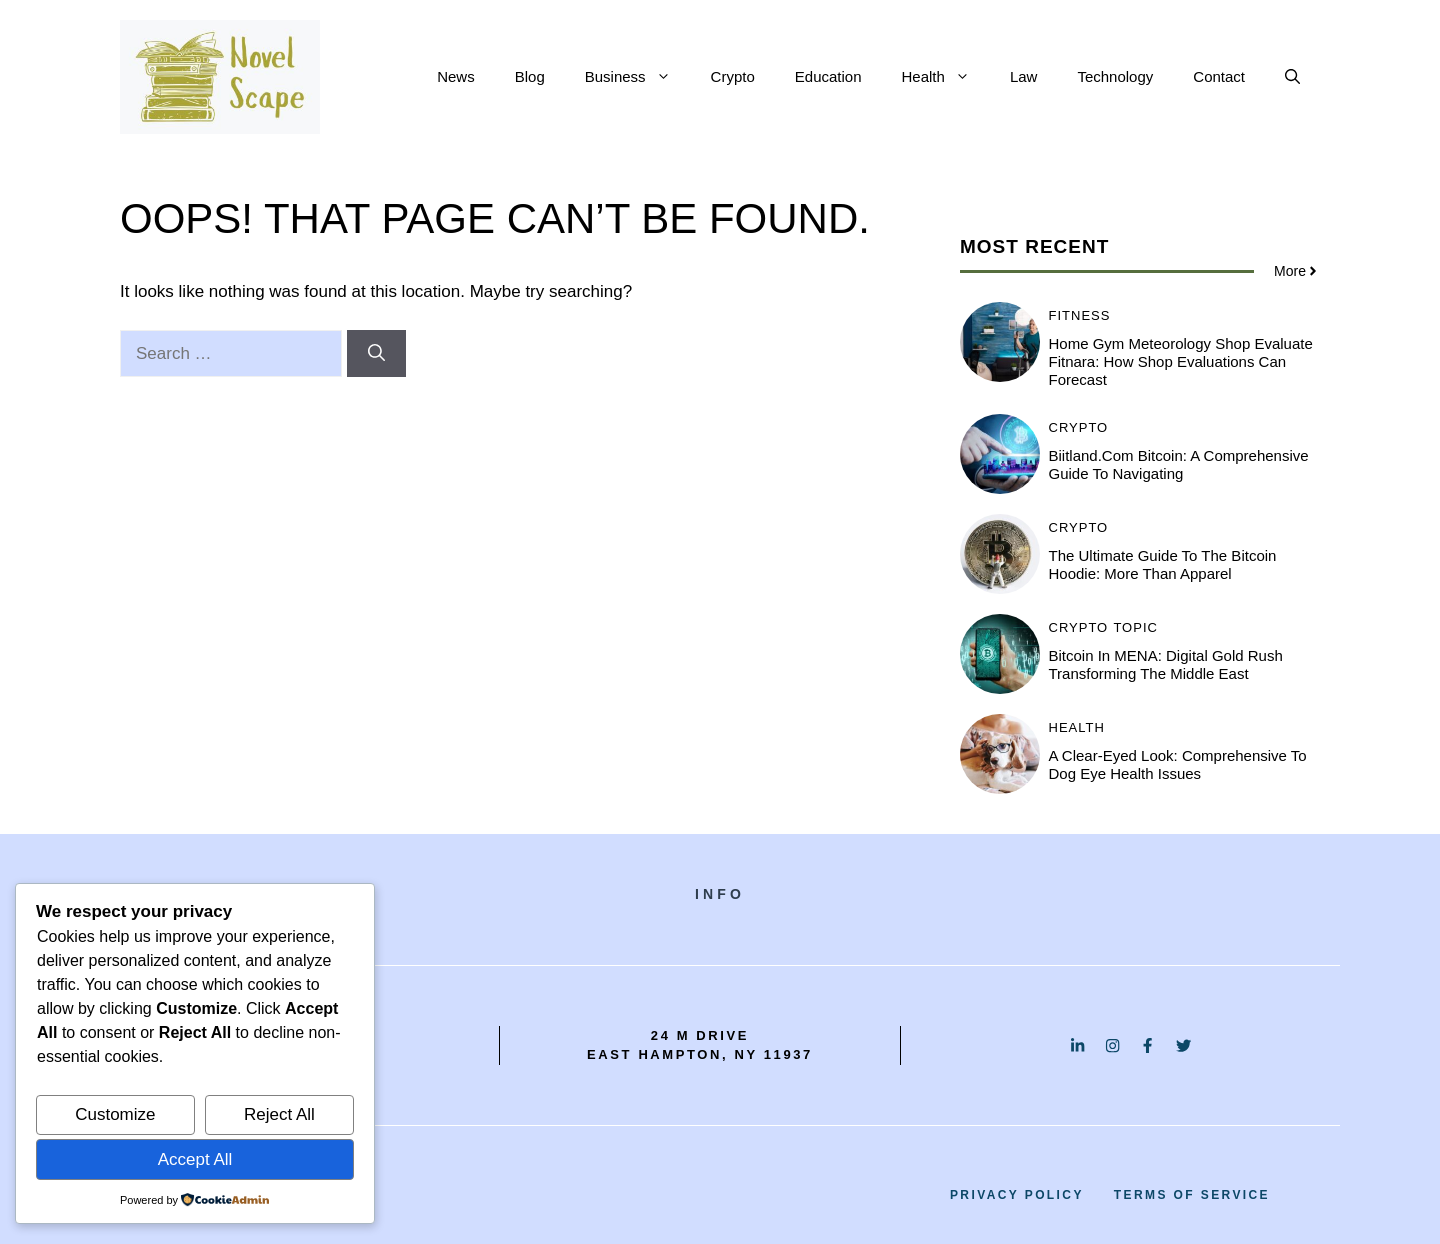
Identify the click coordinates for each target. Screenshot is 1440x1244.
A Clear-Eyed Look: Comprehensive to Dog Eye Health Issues (1178, 764)
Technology (1115, 76)
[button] (1292, 77)
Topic (1135, 627)
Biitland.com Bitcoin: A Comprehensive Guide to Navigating (1179, 464)
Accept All (195, 1159)
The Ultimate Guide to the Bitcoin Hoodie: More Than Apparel (1163, 564)
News (456, 76)
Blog (530, 76)
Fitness (1080, 315)
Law (1024, 76)
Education (828, 76)
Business (638, 77)
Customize (115, 1114)
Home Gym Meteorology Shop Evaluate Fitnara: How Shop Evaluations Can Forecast (1181, 361)
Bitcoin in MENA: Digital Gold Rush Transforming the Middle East (1166, 664)
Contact (1219, 76)
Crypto (733, 76)
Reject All (279, 1114)
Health (946, 77)
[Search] (376, 354)
